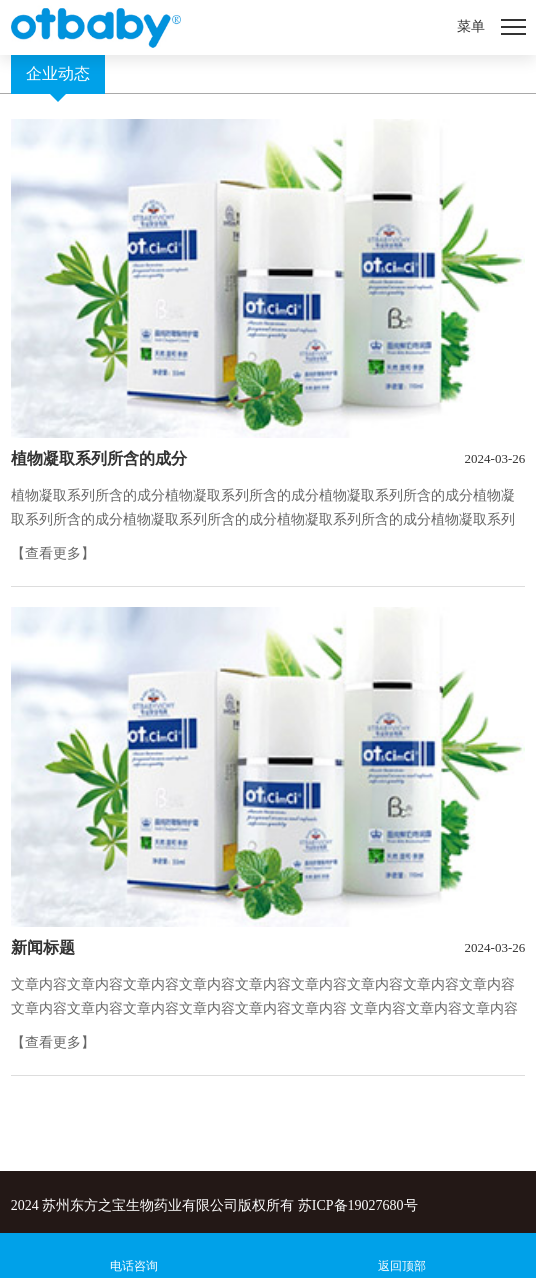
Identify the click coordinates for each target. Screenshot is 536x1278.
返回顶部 (402, 1266)
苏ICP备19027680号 (358, 1205)
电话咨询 (134, 1266)
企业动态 (58, 73)
